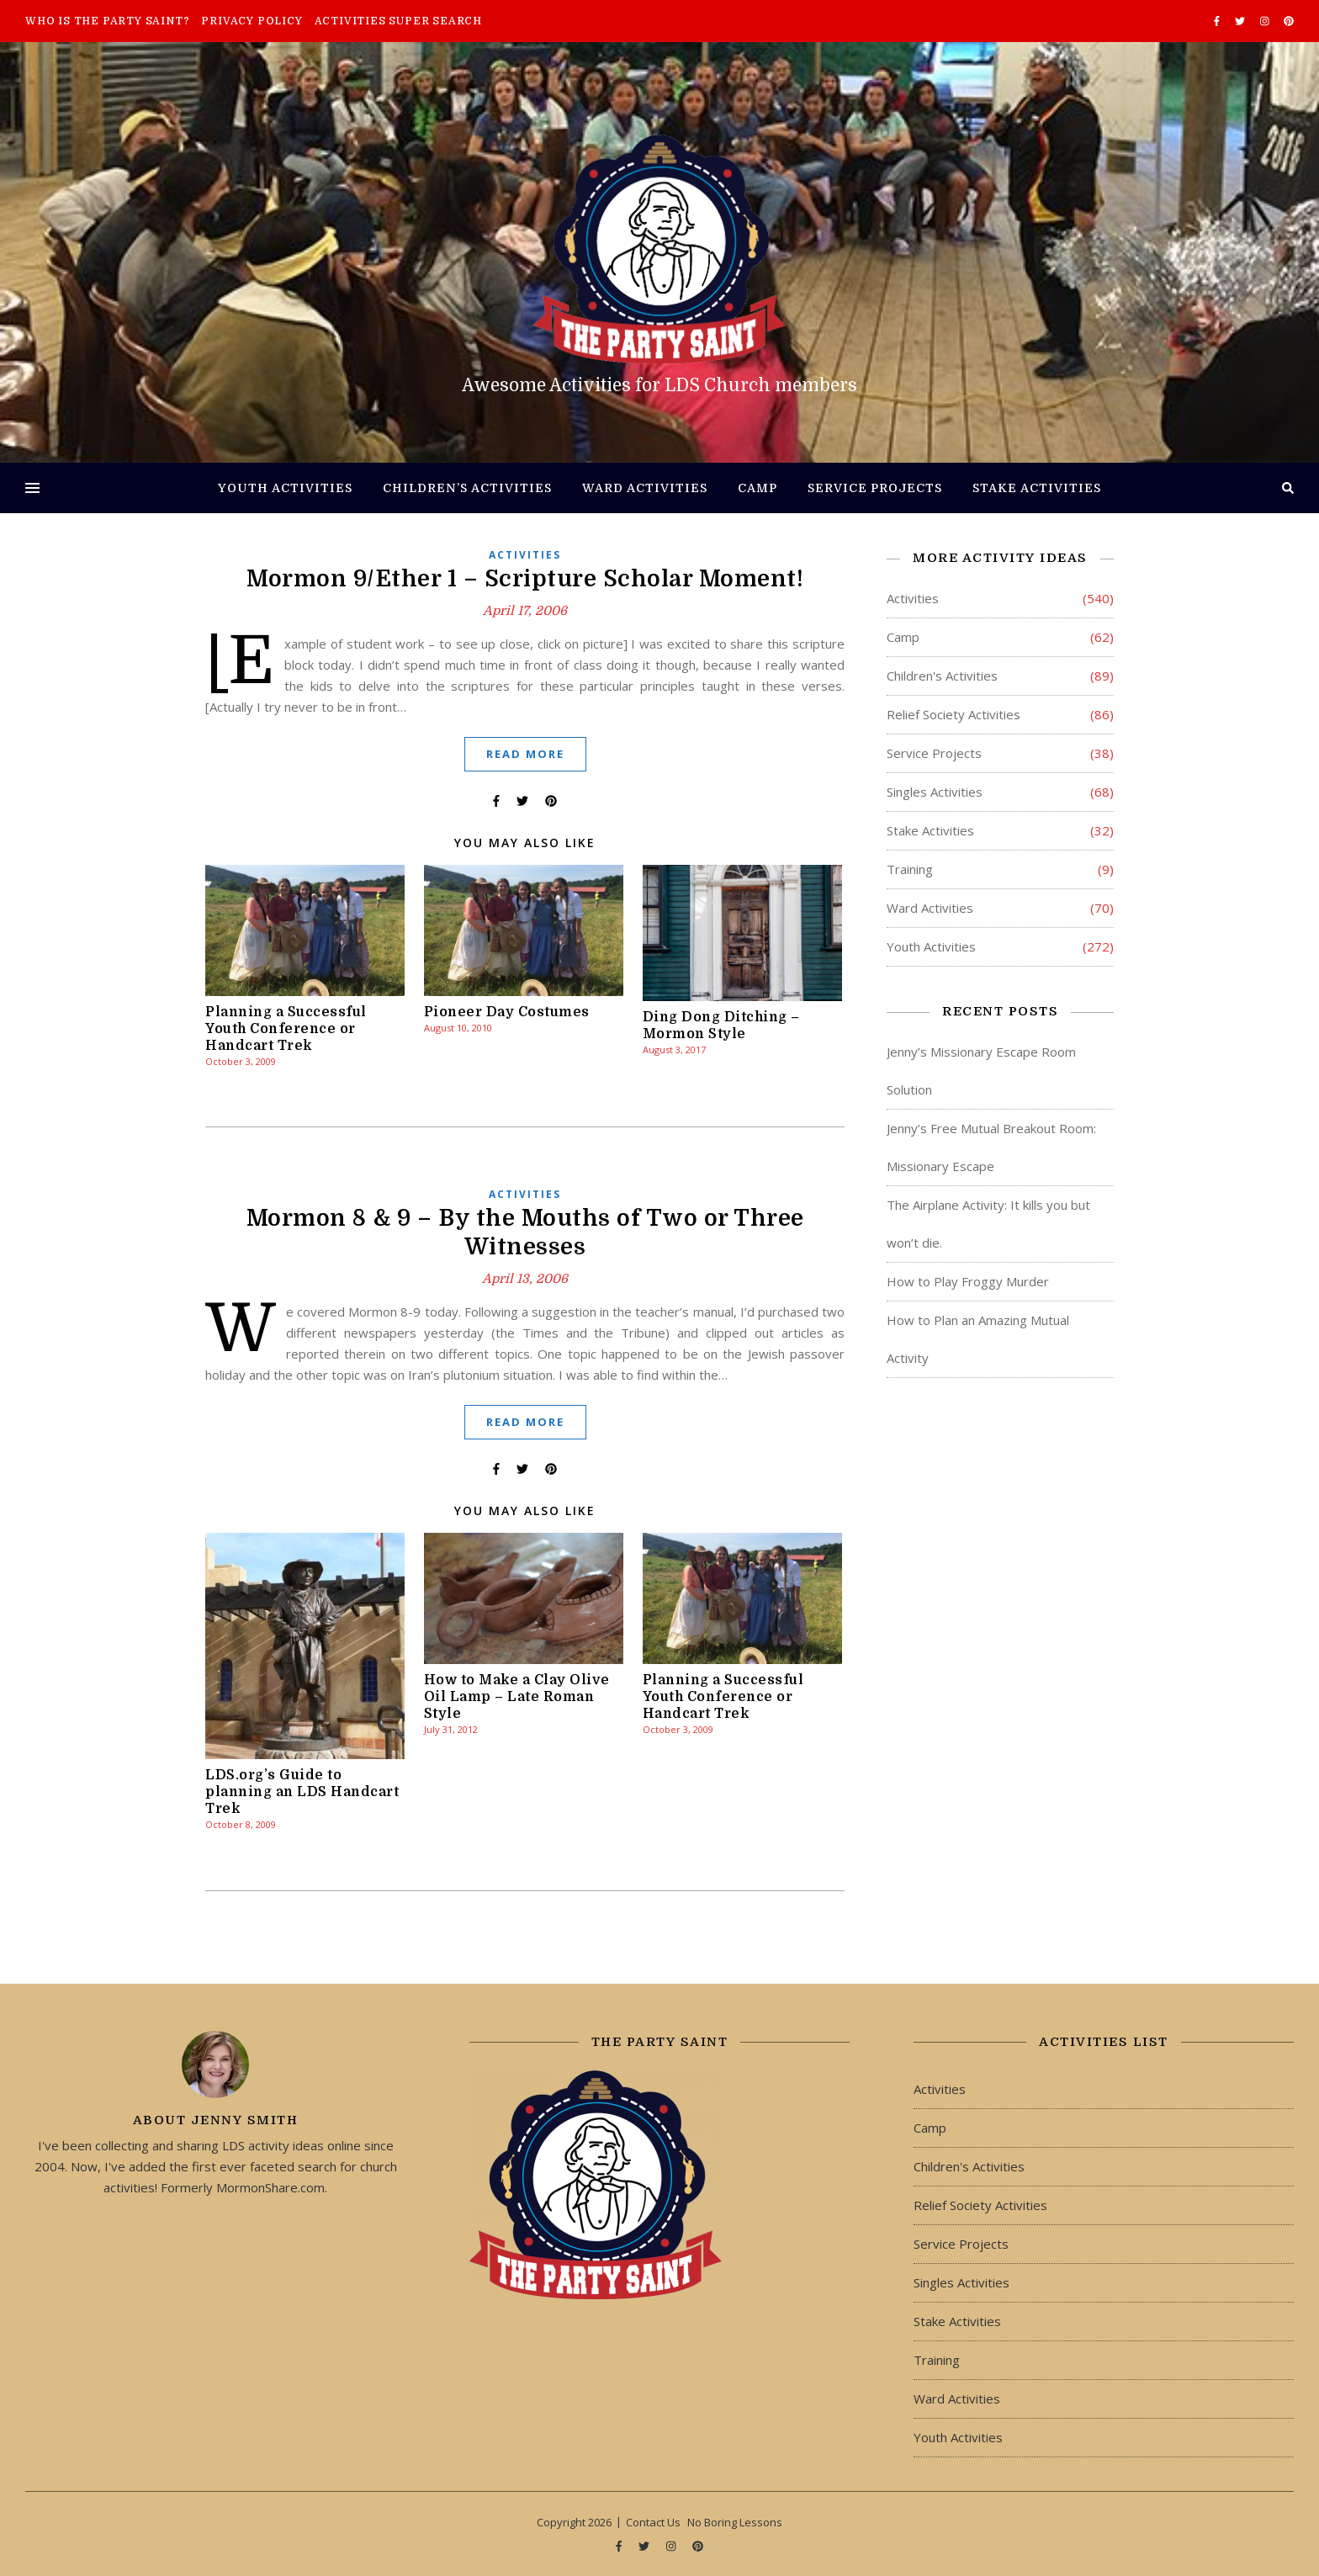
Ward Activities (644, 488)
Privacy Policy (251, 21)
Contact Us (653, 2522)
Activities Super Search (398, 21)
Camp (757, 488)
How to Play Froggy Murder (968, 1281)
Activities (525, 555)
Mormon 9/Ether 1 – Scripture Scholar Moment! (524, 578)
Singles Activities (935, 791)
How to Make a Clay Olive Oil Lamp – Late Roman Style (517, 1696)
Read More (525, 753)
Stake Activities (1036, 488)
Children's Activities (942, 675)
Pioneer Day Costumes (507, 1012)
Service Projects (875, 488)
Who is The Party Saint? (107, 21)
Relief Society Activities (953, 714)
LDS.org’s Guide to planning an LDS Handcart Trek (302, 1792)
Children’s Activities (467, 488)
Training (910, 869)
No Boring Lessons (734, 2522)
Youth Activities (285, 488)
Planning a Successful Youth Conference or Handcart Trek (286, 1028)
